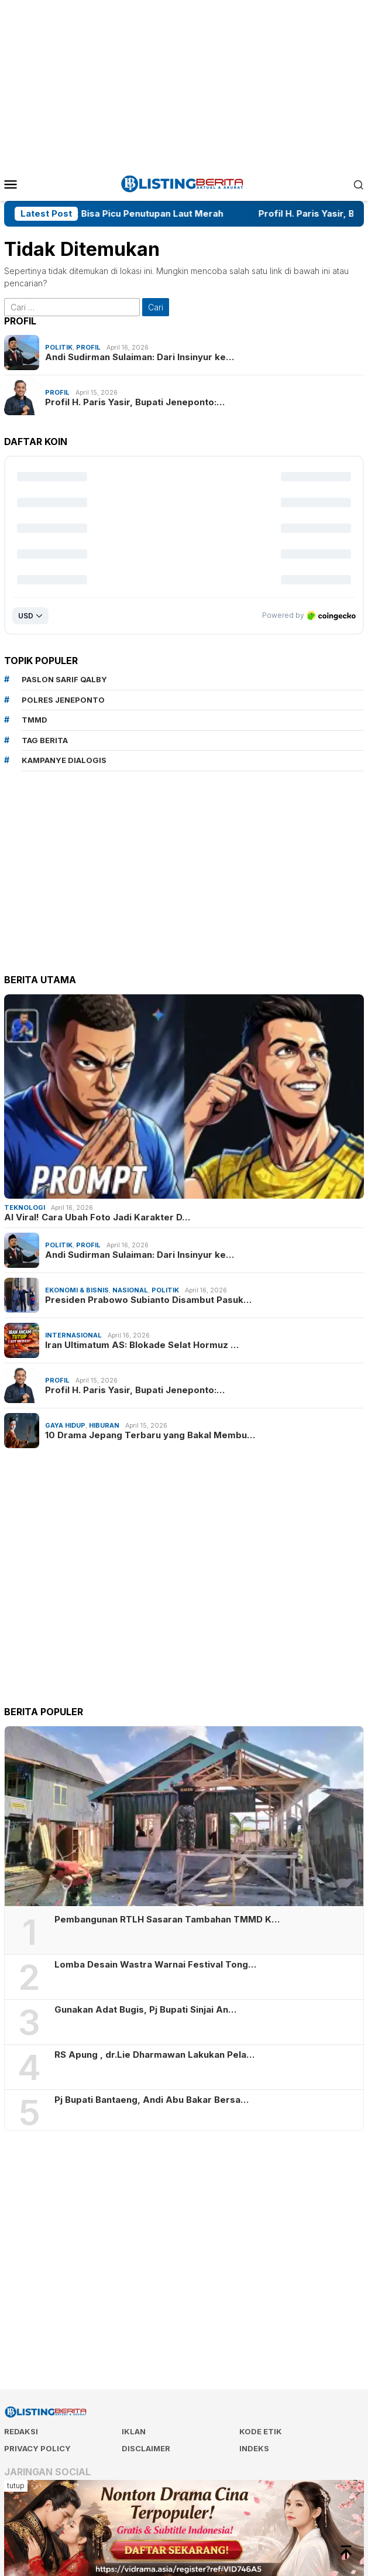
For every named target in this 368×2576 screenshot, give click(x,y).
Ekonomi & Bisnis (77, 1290)
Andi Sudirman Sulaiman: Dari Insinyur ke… (139, 357)
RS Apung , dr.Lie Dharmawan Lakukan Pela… (154, 2055)
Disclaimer (146, 2448)
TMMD (34, 719)
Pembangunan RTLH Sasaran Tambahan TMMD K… (167, 1919)
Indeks (254, 2448)
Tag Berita (45, 740)
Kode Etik (260, 2431)
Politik (59, 347)
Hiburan (104, 1425)
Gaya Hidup (65, 1425)
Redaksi (21, 2431)
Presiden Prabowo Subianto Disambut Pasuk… (148, 1300)
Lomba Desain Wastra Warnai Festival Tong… (155, 1964)
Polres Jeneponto (63, 699)
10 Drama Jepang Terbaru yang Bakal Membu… (150, 1435)
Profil (88, 347)
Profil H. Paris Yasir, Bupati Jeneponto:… (135, 402)
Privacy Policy (37, 2448)
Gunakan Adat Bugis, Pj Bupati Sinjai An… (145, 2009)
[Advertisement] (186, 82)
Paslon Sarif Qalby (64, 679)
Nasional (130, 1290)
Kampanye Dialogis (64, 760)
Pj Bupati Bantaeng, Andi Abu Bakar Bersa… (151, 2100)
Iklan (134, 2431)
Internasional (73, 1335)
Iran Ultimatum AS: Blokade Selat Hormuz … (142, 1345)
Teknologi (24, 1207)
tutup (16, 2485)
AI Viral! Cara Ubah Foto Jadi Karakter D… (97, 1217)
